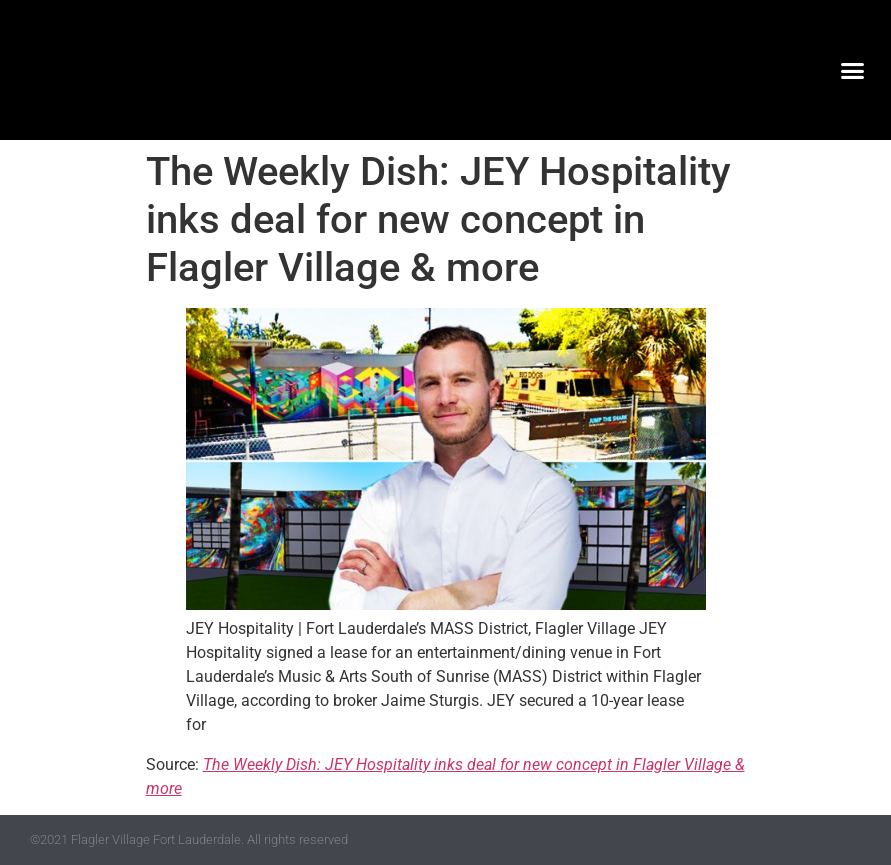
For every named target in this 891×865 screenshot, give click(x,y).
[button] (853, 70)
